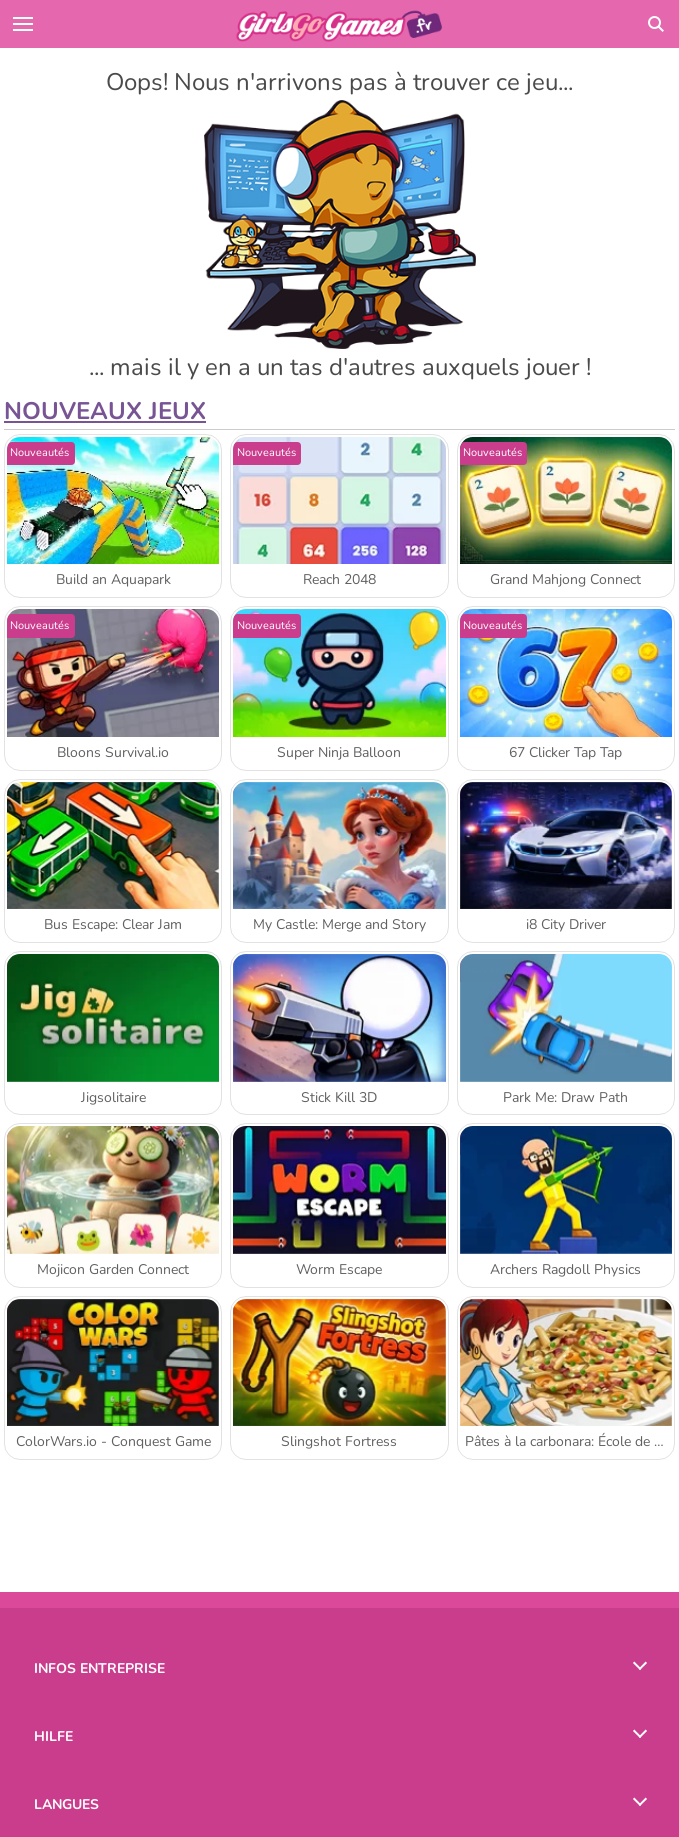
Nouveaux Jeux (105, 411)
